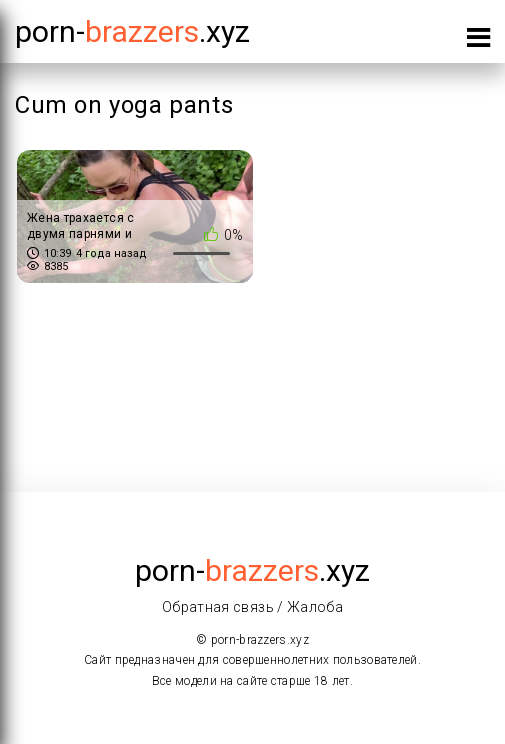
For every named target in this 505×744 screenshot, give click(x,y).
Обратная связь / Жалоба (252, 607)
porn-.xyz (132, 31)
